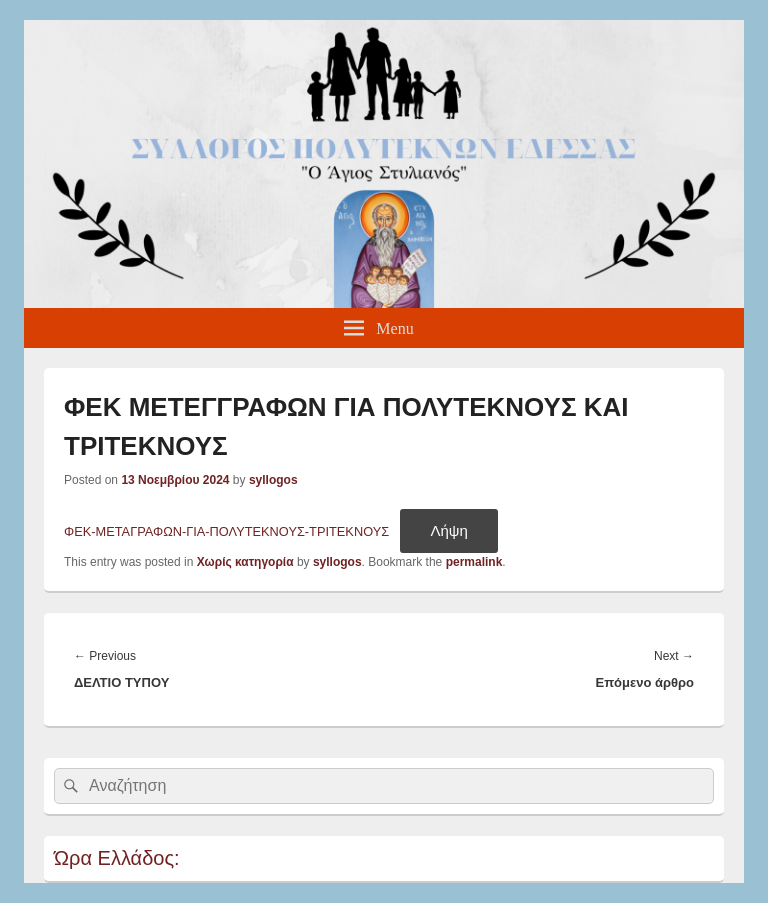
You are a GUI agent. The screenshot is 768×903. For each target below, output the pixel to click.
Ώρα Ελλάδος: (117, 858)
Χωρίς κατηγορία (245, 562)
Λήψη (448, 530)
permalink (474, 562)
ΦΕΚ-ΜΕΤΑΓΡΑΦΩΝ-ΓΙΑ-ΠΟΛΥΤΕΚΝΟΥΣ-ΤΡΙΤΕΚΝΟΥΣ (226, 531)
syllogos (273, 480)
